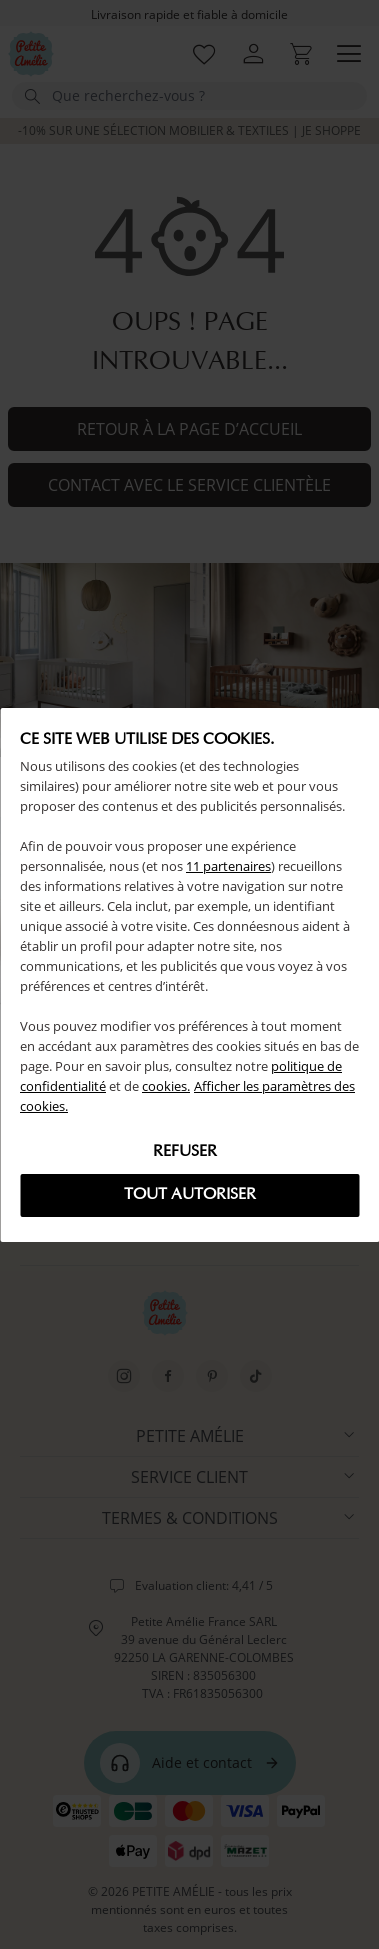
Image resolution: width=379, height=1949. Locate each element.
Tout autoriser (190, 1195)
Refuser (185, 1152)
